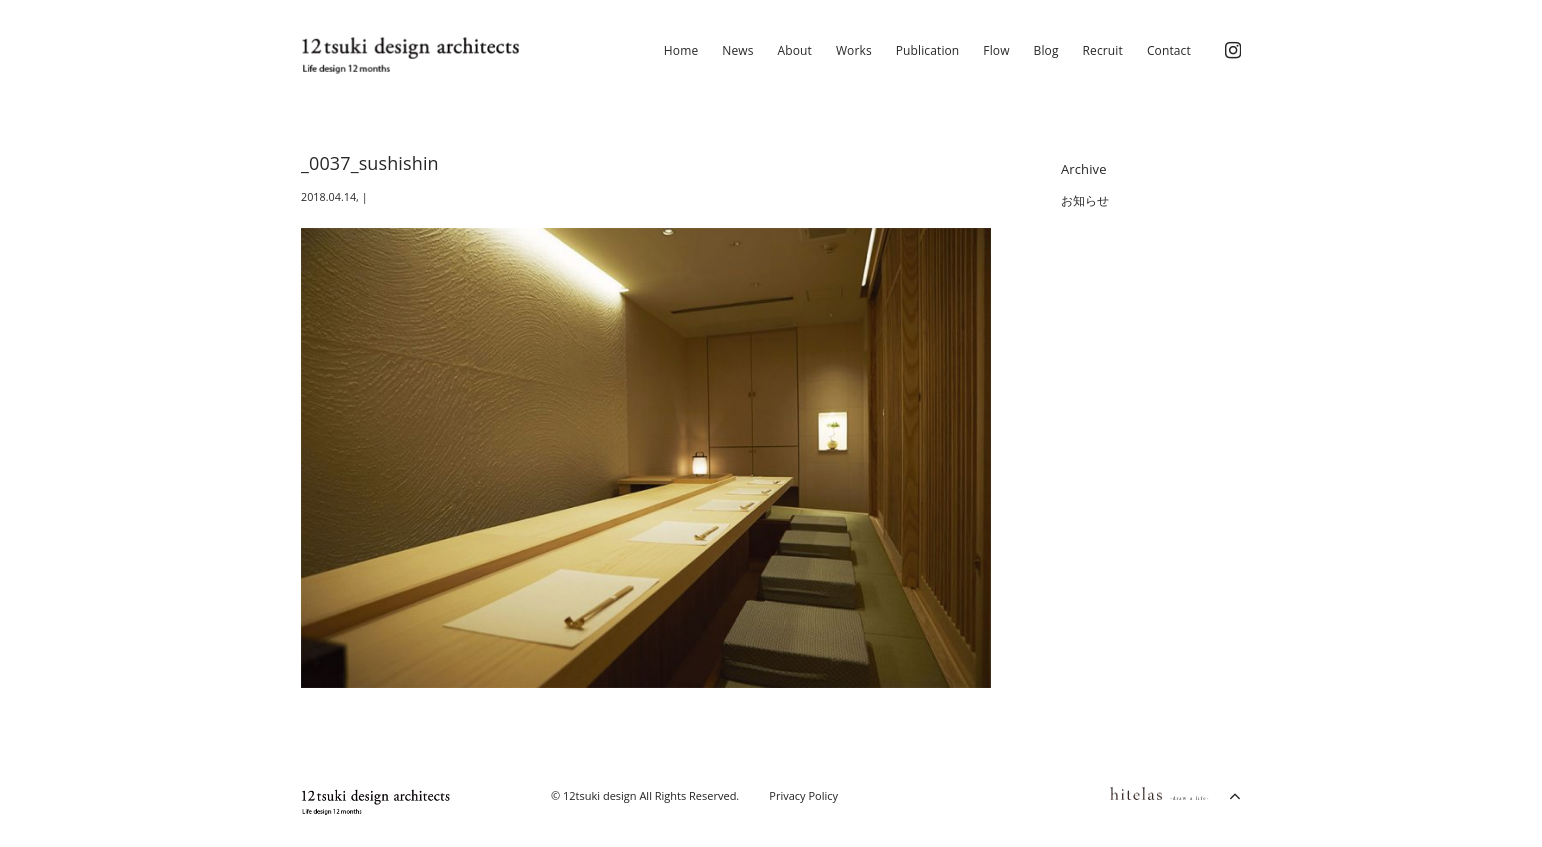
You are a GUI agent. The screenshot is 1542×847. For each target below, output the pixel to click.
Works (854, 50)
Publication (928, 50)
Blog (1046, 50)
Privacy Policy (803, 795)
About (795, 50)
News (737, 50)
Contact (1169, 50)
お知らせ (1085, 200)
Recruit (1103, 50)
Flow (996, 50)
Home (681, 50)
